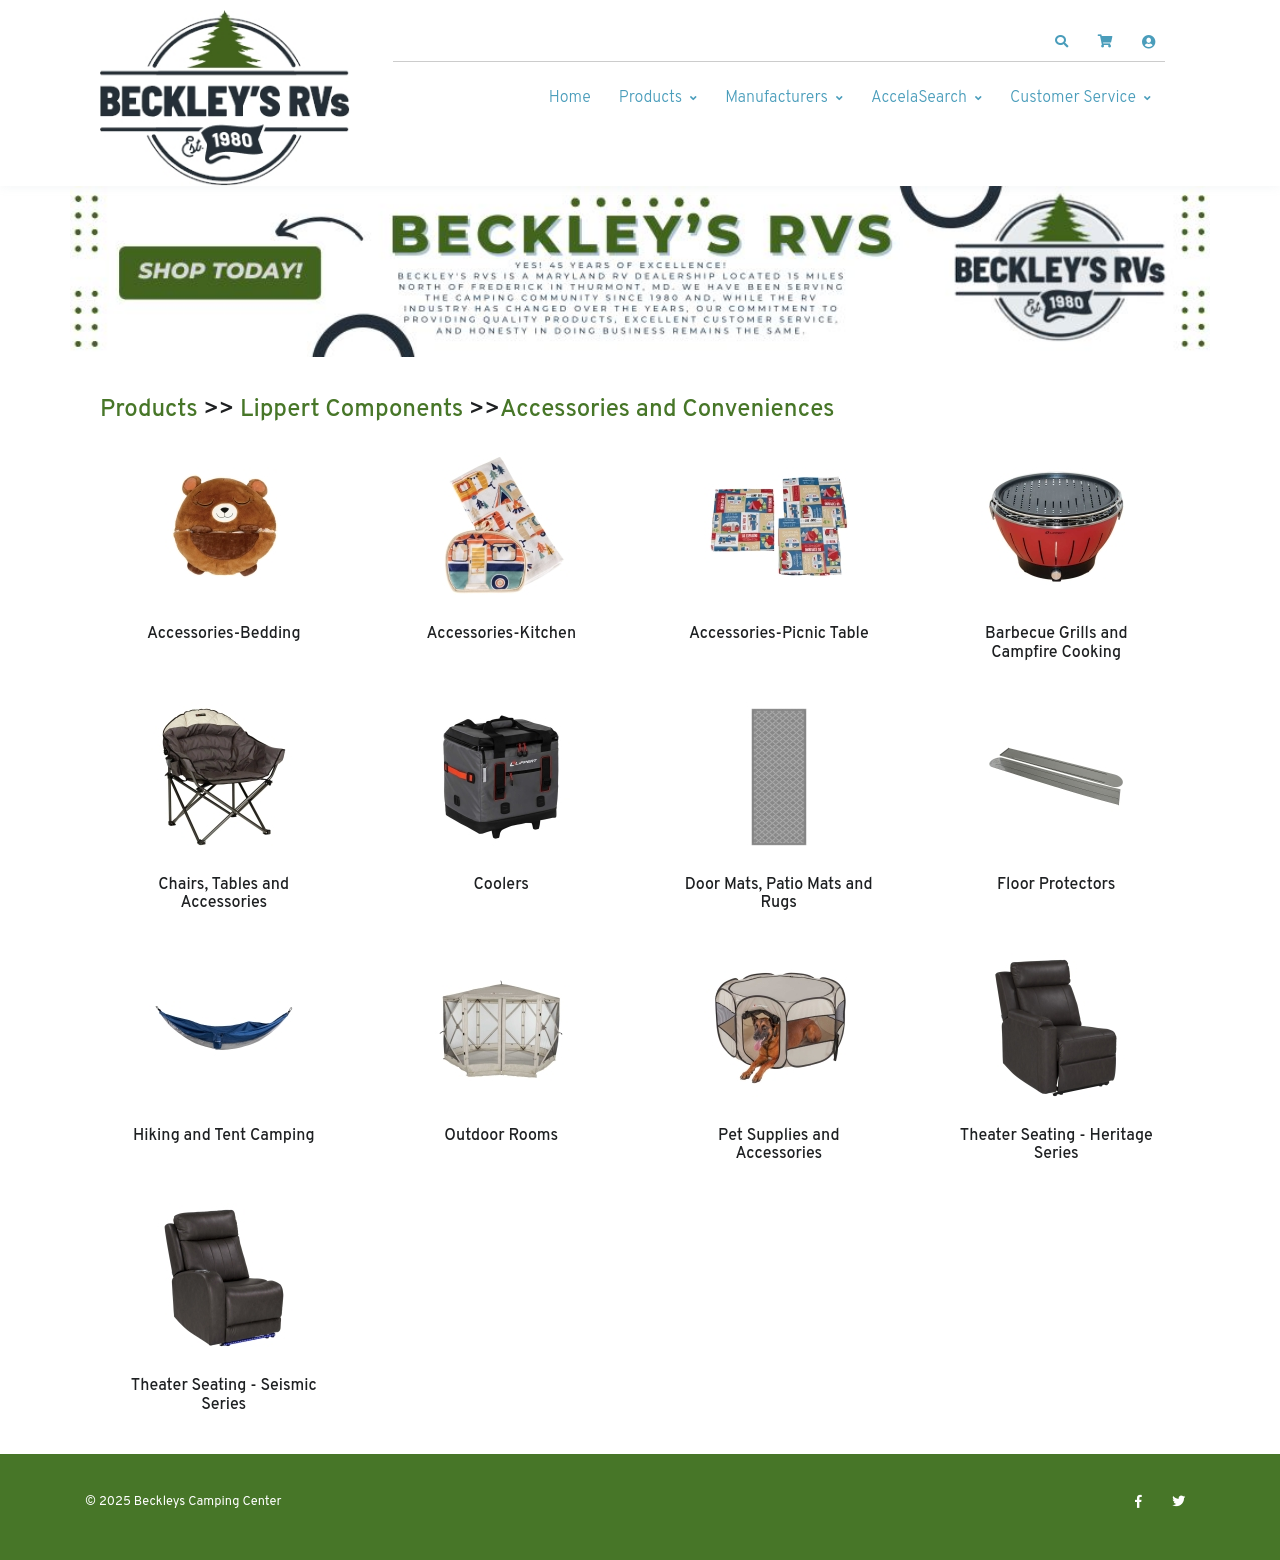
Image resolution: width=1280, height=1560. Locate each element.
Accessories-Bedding (224, 634)
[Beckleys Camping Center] (225, 98)
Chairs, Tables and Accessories (223, 894)
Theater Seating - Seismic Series (224, 1395)
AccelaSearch (919, 98)
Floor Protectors (1056, 885)
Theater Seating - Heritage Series (1056, 1145)
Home (570, 98)
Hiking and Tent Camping (224, 1136)
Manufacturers (776, 98)
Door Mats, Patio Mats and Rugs (779, 894)
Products (650, 98)
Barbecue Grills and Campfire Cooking (1056, 643)
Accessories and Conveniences (667, 410)
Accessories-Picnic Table (779, 634)
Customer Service (1073, 98)
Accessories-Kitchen (501, 634)
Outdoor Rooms (501, 1136)
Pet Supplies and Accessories (778, 1145)
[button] (1062, 42)
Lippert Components (351, 410)
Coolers (501, 885)
